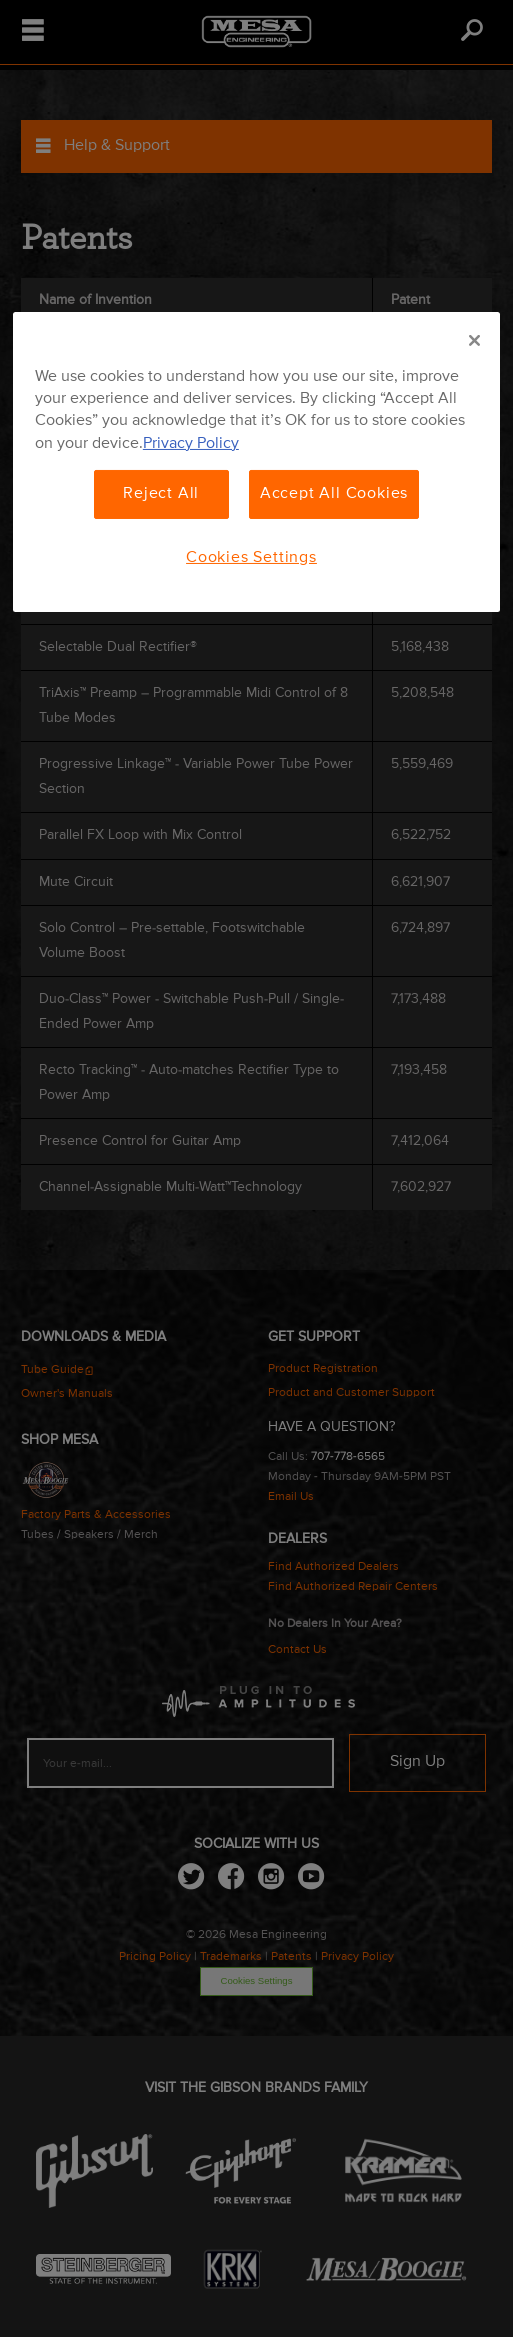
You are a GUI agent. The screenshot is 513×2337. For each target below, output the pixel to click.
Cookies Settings (251, 557)
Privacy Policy (191, 444)
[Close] (475, 341)
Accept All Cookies (334, 494)
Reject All (161, 494)
